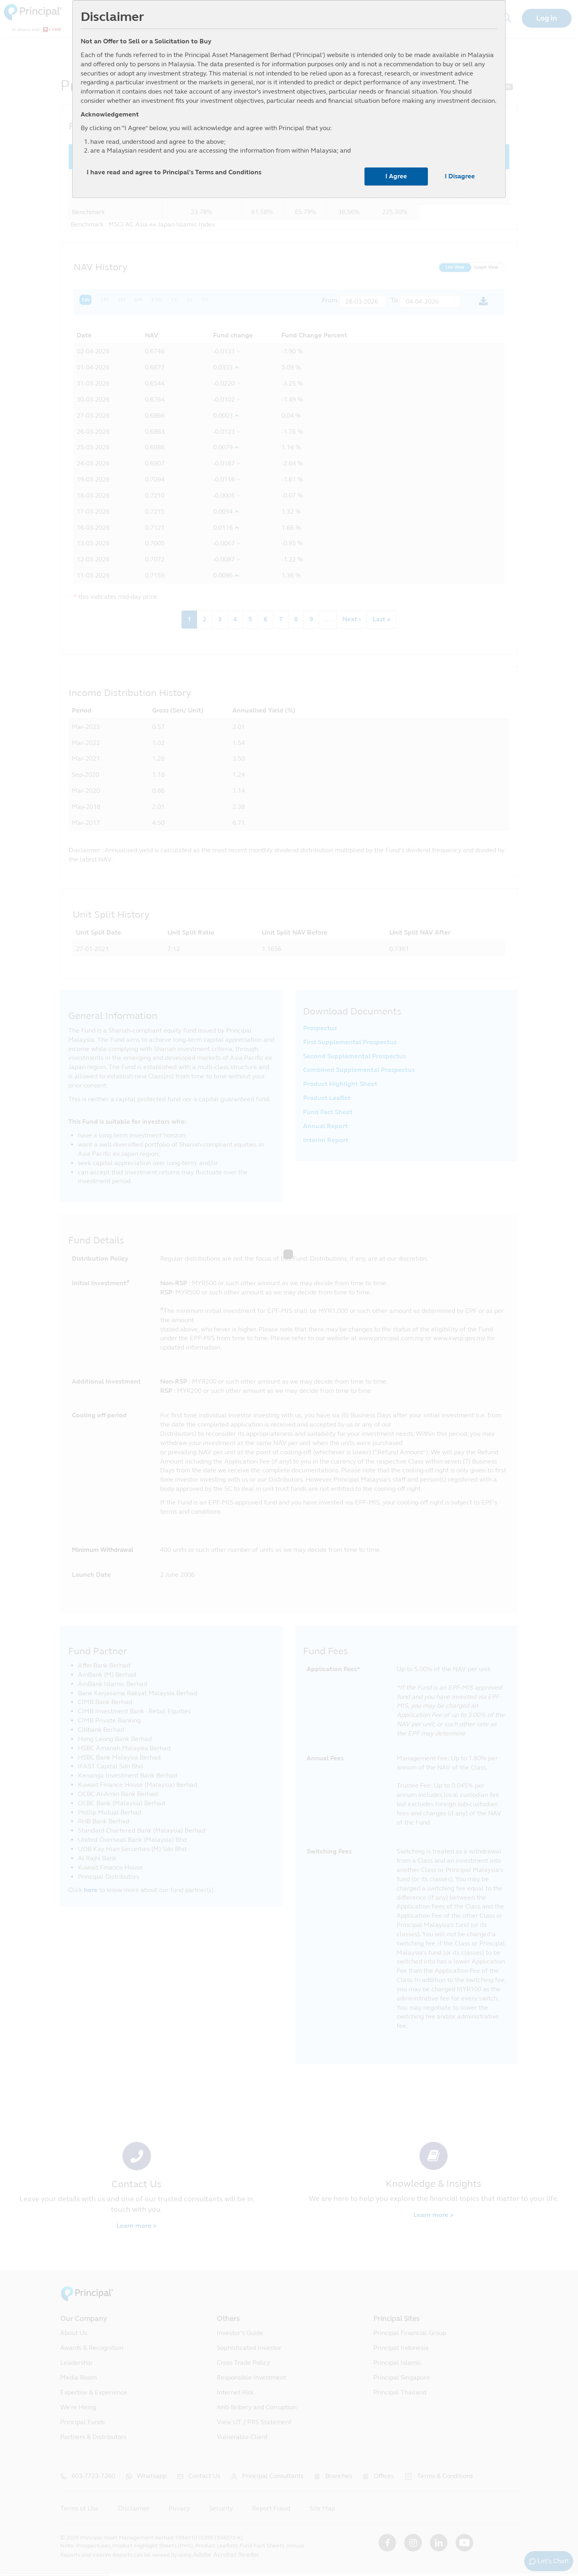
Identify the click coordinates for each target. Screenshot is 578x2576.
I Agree (396, 176)
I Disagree (460, 176)
